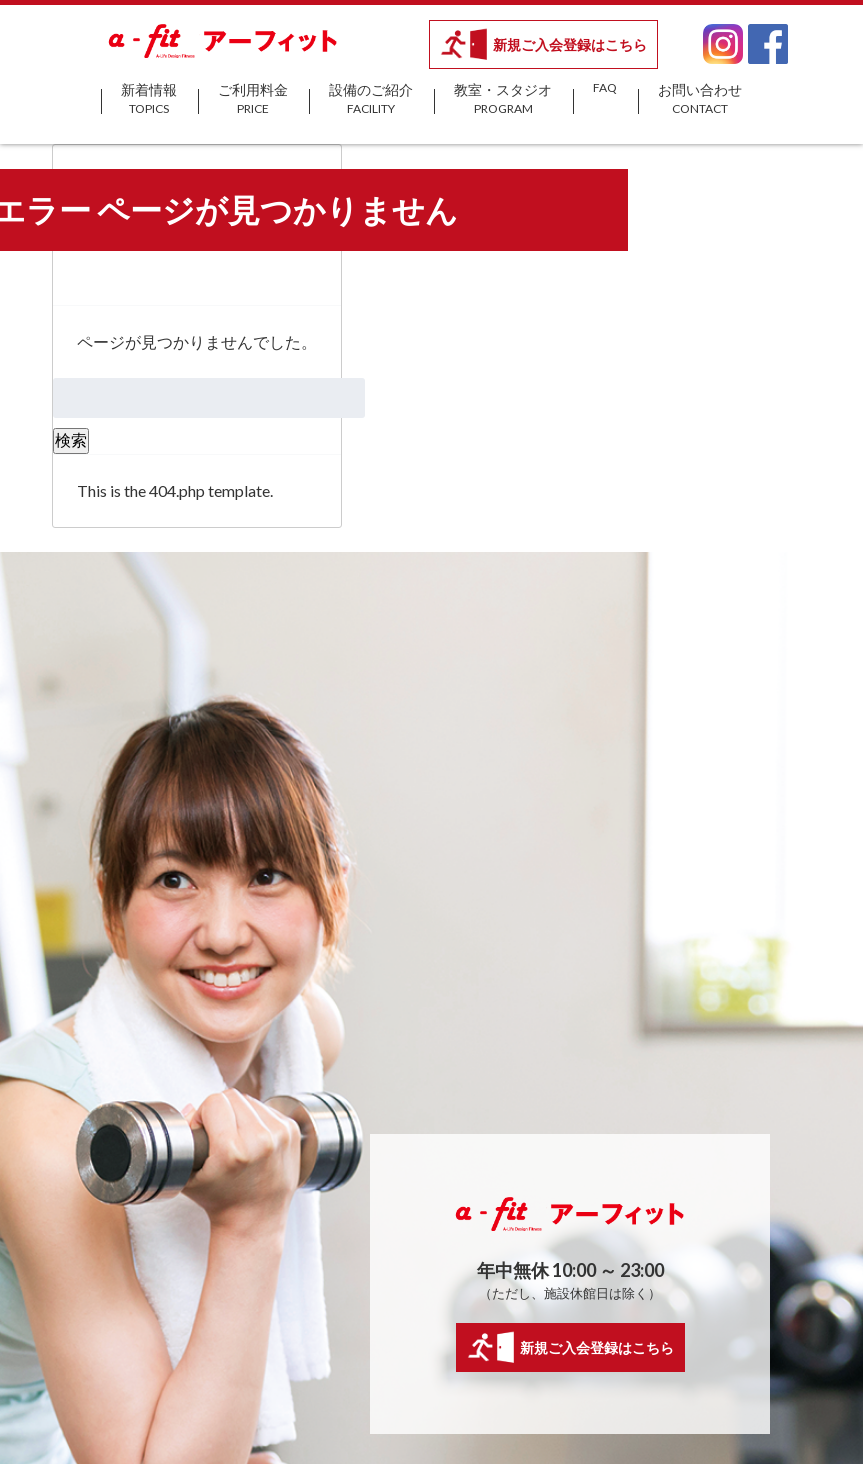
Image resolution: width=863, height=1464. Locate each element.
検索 (71, 439)
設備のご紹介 (371, 99)
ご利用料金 (253, 99)
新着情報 (149, 99)
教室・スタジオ (503, 99)
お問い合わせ (700, 99)
